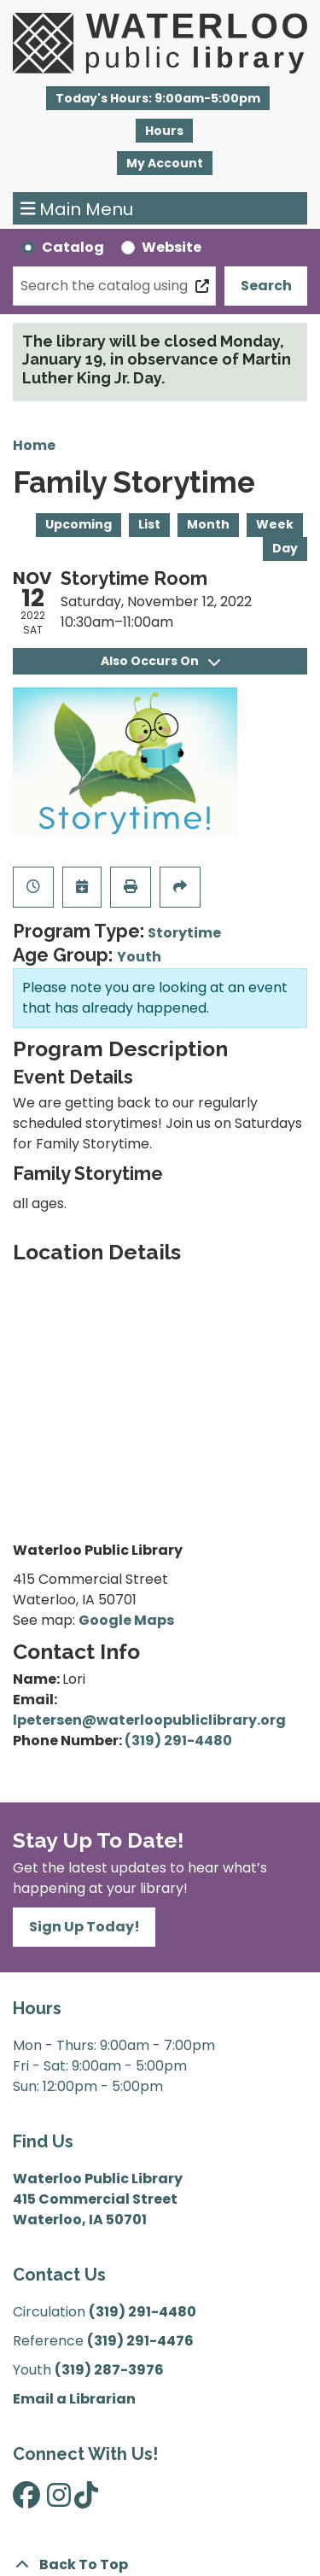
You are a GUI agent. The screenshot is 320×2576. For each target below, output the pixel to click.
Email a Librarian (74, 2399)
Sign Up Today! (84, 1926)
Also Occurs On (160, 660)
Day (285, 548)
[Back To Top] (160, 2565)
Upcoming (78, 524)
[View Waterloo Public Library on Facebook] (26, 2500)
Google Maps (126, 1620)
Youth (139, 957)
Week (275, 524)
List (149, 524)
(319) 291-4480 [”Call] (142, 2312)
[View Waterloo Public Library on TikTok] (86, 2500)
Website (171, 247)
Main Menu (77, 208)
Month (208, 524)
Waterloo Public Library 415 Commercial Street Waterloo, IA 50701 (98, 2199)
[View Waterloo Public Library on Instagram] (59, 2500)
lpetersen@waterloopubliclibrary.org (149, 1720)
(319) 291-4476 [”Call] (140, 2341)
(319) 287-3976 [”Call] (109, 2370)
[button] (158, 98)
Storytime (184, 933)
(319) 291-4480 (178, 1740)
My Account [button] (164, 163)
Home (34, 445)
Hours (164, 130)
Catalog (73, 247)
